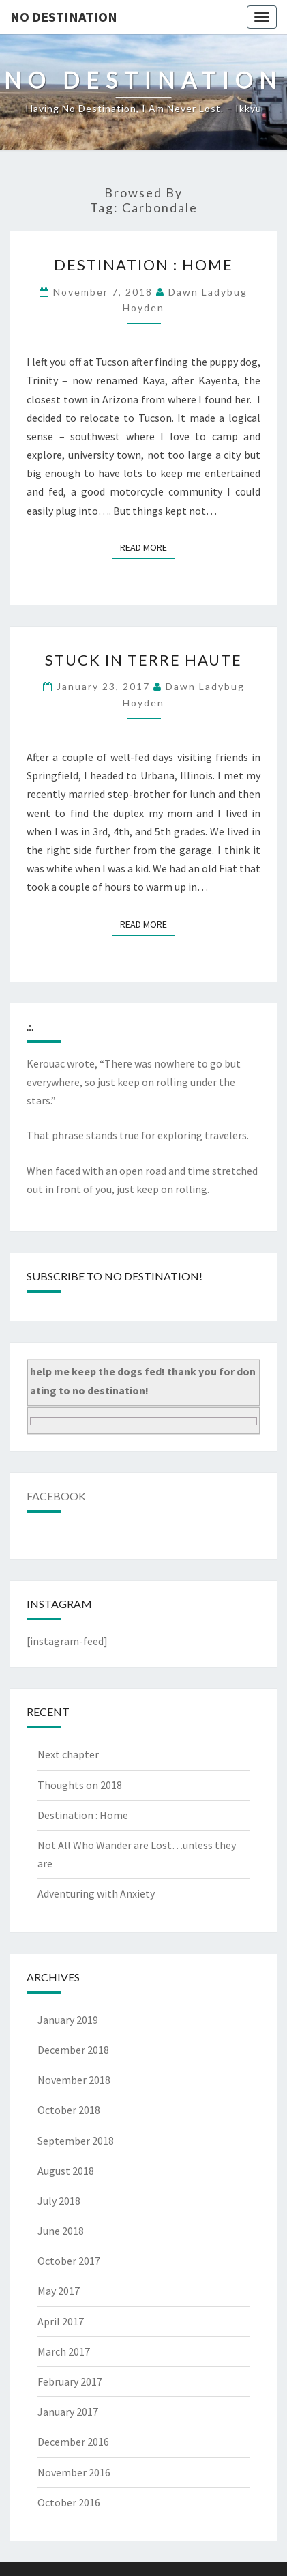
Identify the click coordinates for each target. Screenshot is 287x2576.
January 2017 (67, 2411)
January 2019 (67, 2020)
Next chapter (68, 1754)
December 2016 (73, 2441)
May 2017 (58, 2291)
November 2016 (73, 2472)
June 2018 (60, 2230)
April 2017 (60, 2321)
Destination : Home (143, 264)
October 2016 (68, 2502)
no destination (63, 16)
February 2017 (69, 2381)
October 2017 (68, 2260)
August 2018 (65, 2170)
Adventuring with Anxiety (96, 1893)
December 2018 (73, 2050)
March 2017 (63, 2351)
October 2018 (68, 2110)
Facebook (56, 1495)
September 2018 (75, 2140)
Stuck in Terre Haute (143, 659)
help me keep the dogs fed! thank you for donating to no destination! (143, 1380)
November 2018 (73, 2080)
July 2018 (58, 2200)
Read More (147, 547)
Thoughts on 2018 (79, 1785)
